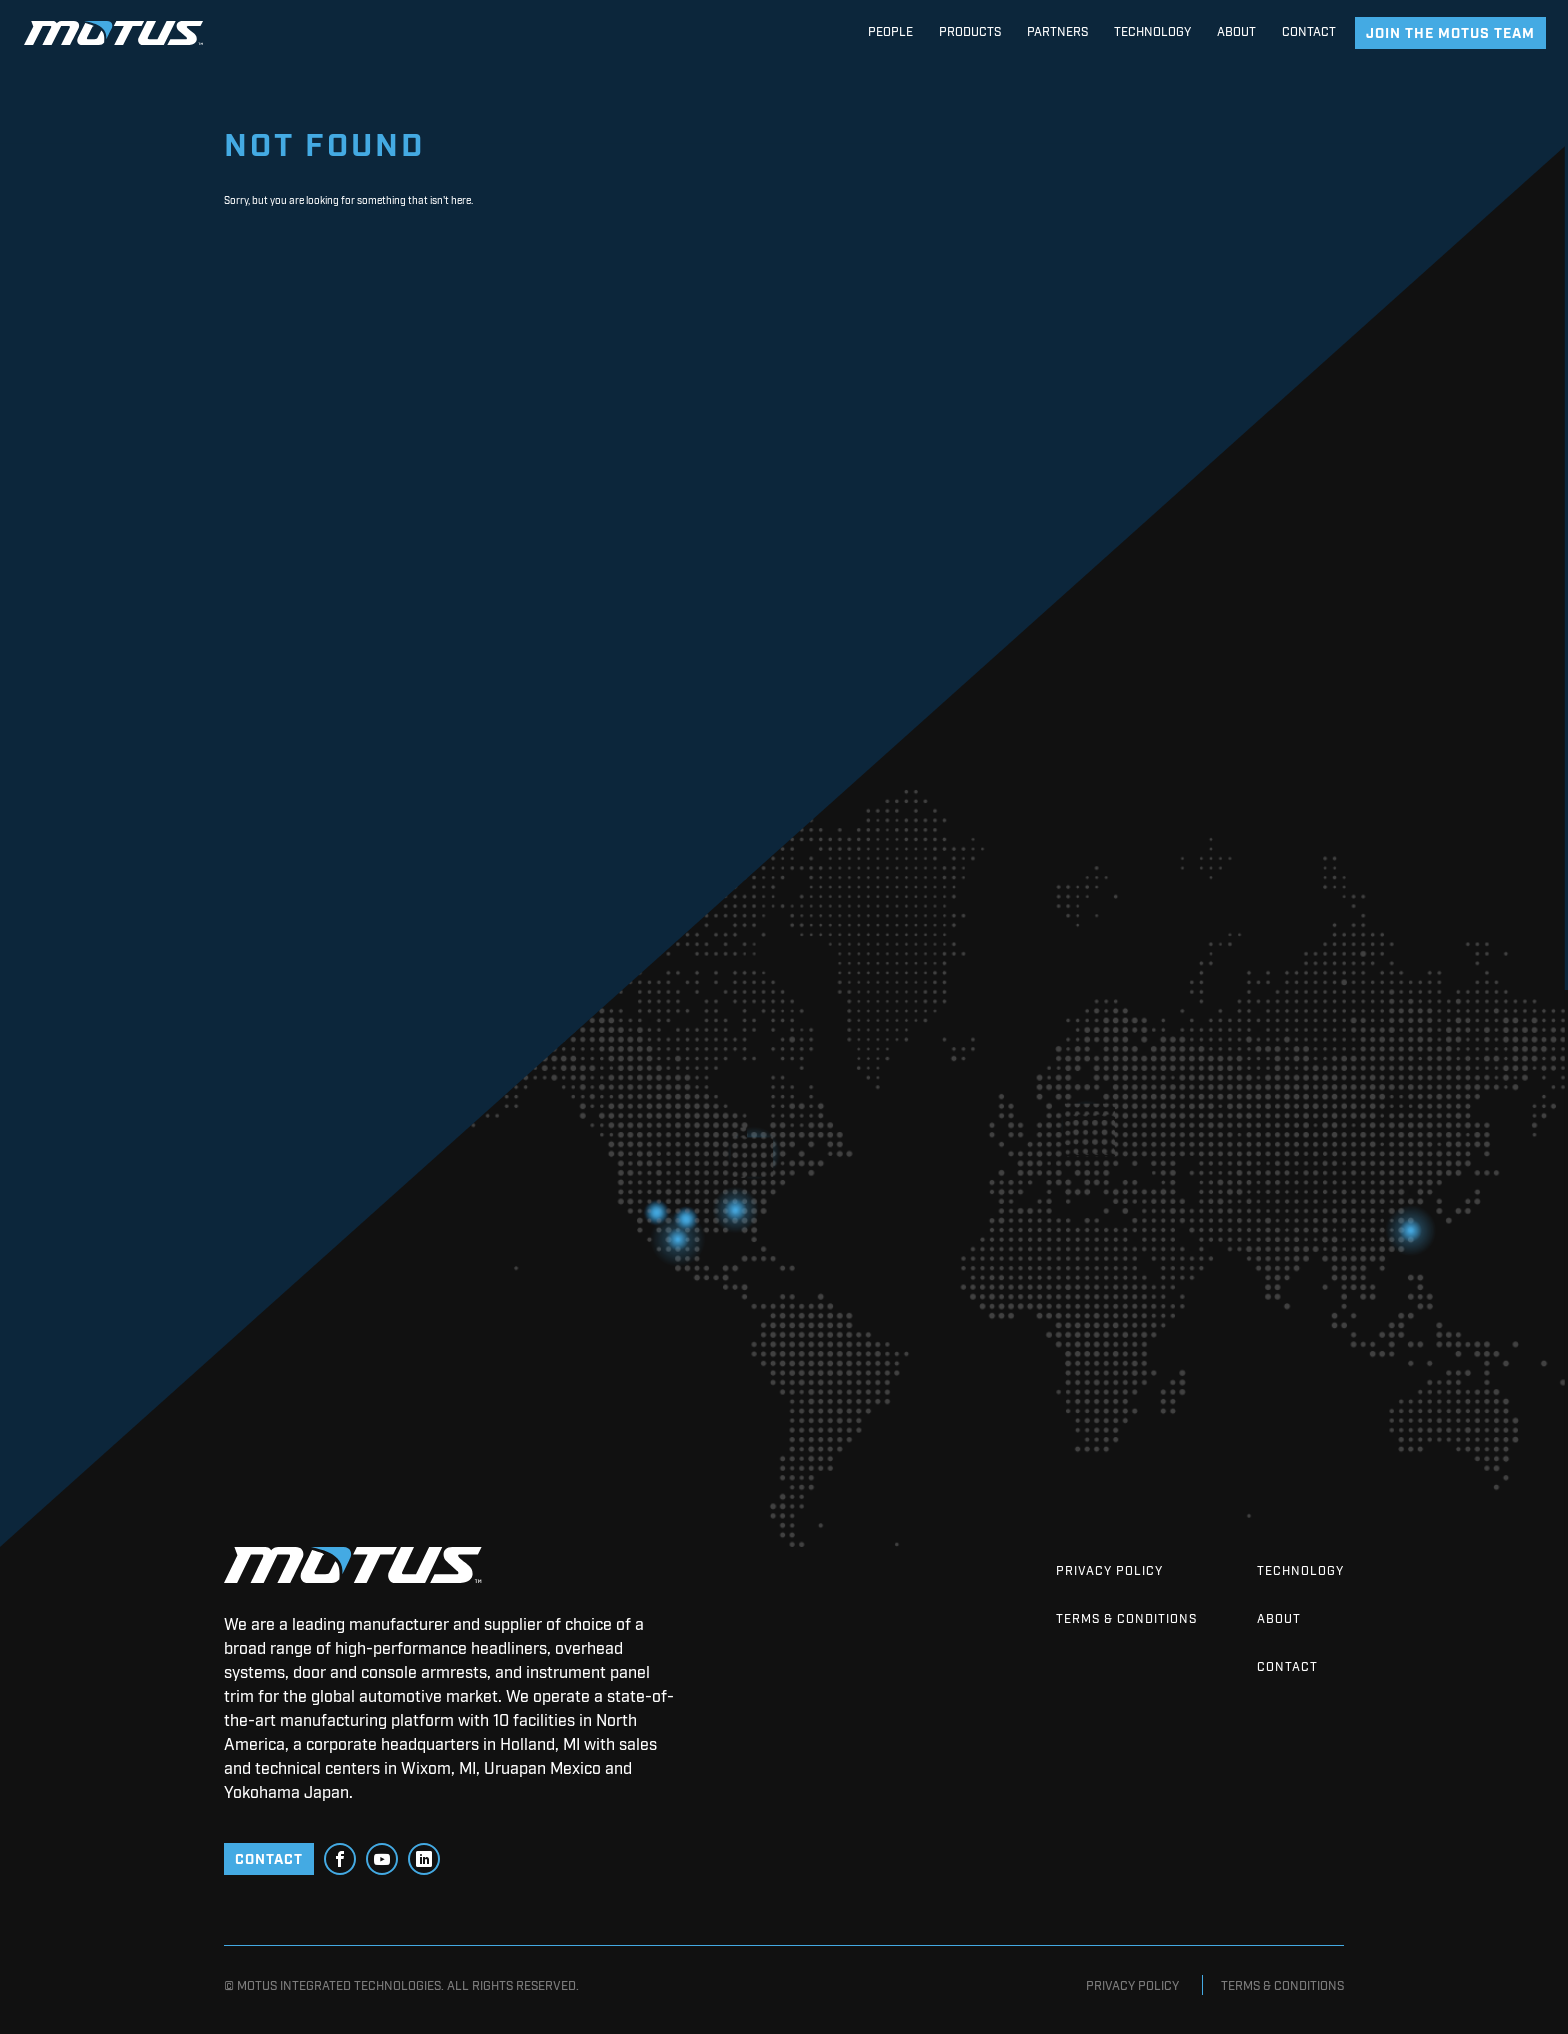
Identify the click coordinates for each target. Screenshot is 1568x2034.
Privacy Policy (1109, 1570)
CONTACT (269, 1857)
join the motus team (1450, 31)
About (1279, 1618)
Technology (1300, 1570)
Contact (1287, 1666)
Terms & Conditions (1126, 1618)
